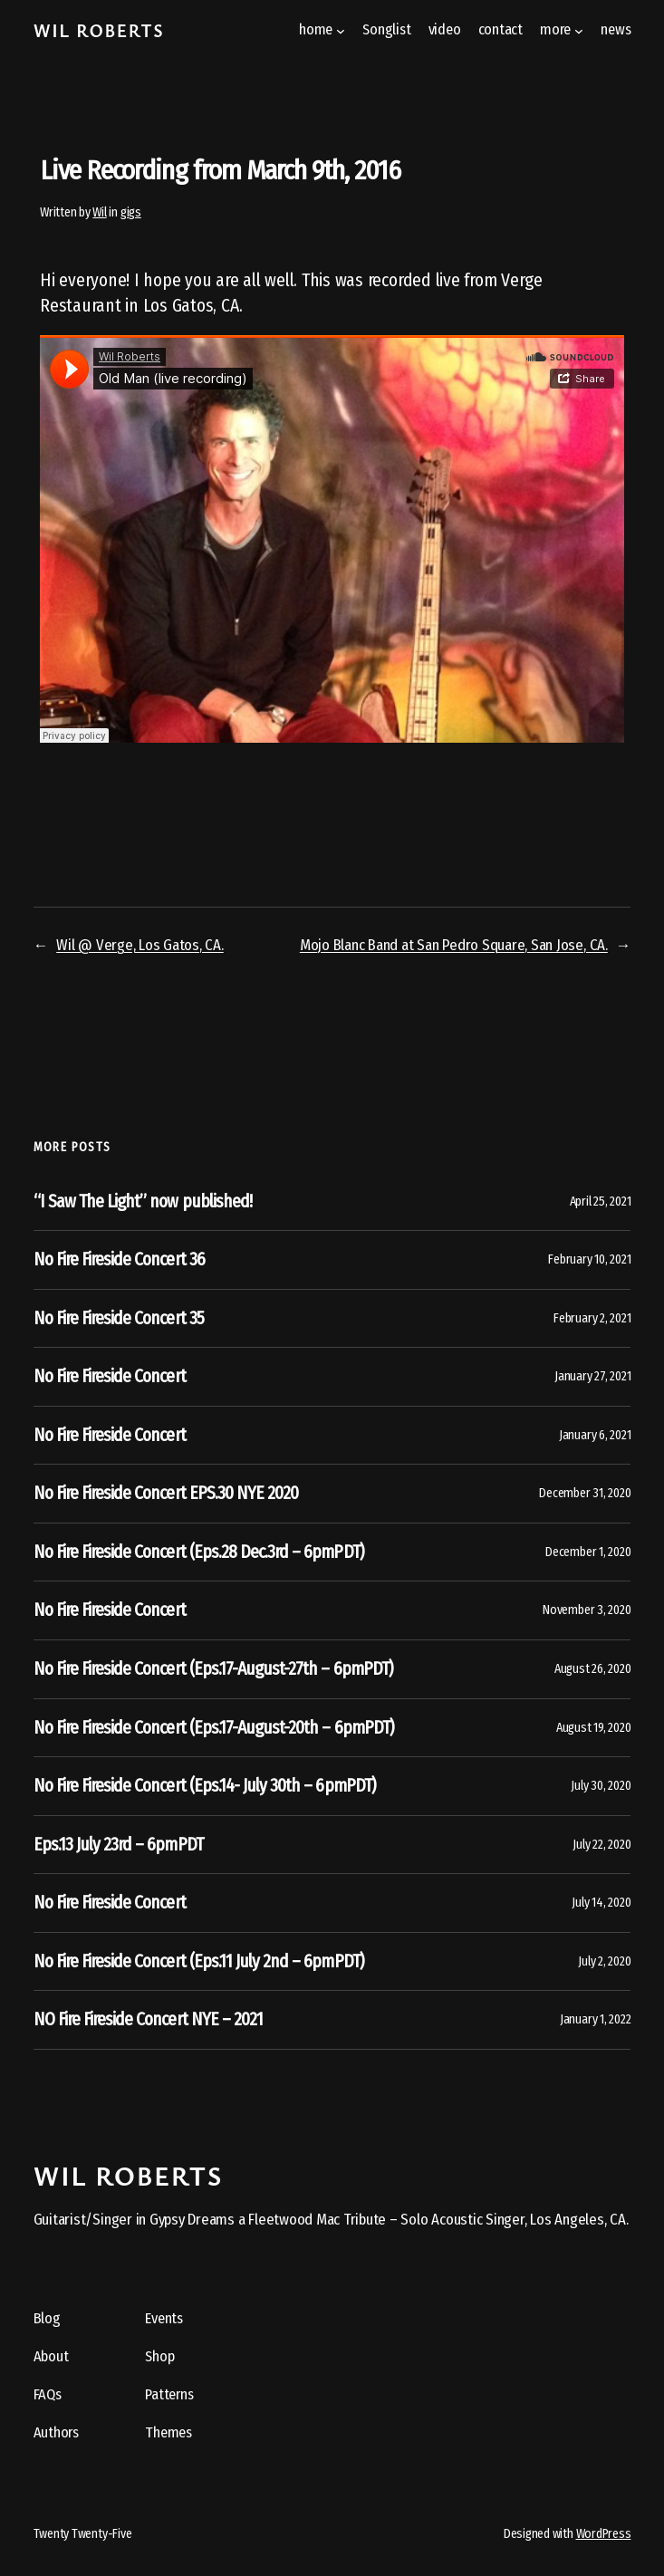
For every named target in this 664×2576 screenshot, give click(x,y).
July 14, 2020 (601, 1902)
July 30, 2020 (600, 1785)
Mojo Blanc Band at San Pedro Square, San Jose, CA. (454, 945)
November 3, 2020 (586, 1610)
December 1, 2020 (587, 1552)
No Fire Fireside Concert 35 (119, 1318)
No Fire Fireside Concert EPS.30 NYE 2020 (166, 1493)
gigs (130, 212)
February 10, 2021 (589, 1259)
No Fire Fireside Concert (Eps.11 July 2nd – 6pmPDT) (199, 1961)
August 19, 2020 (593, 1727)
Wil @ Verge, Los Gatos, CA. (140, 945)
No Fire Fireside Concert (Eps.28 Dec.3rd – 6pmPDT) (199, 1552)
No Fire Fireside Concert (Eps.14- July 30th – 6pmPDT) (205, 1785)
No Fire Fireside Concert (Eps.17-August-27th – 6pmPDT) (213, 1668)
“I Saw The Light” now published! (143, 1201)
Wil (99, 212)
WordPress (603, 2534)
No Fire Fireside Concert (110, 1376)
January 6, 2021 (594, 1435)
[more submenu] (578, 30)
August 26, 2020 (592, 1669)
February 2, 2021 (591, 1318)
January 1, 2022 (595, 2019)
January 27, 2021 (592, 1376)
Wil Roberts (99, 30)
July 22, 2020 (601, 1844)
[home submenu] (340, 30)
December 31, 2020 (584, 1493)
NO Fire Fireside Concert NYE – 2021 (148, 2019)
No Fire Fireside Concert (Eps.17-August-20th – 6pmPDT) (214, 1727)
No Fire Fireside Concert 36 (119, 1259)
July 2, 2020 (604, 1961)
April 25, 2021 (600, 1201)
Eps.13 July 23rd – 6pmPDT (118, 1844)
